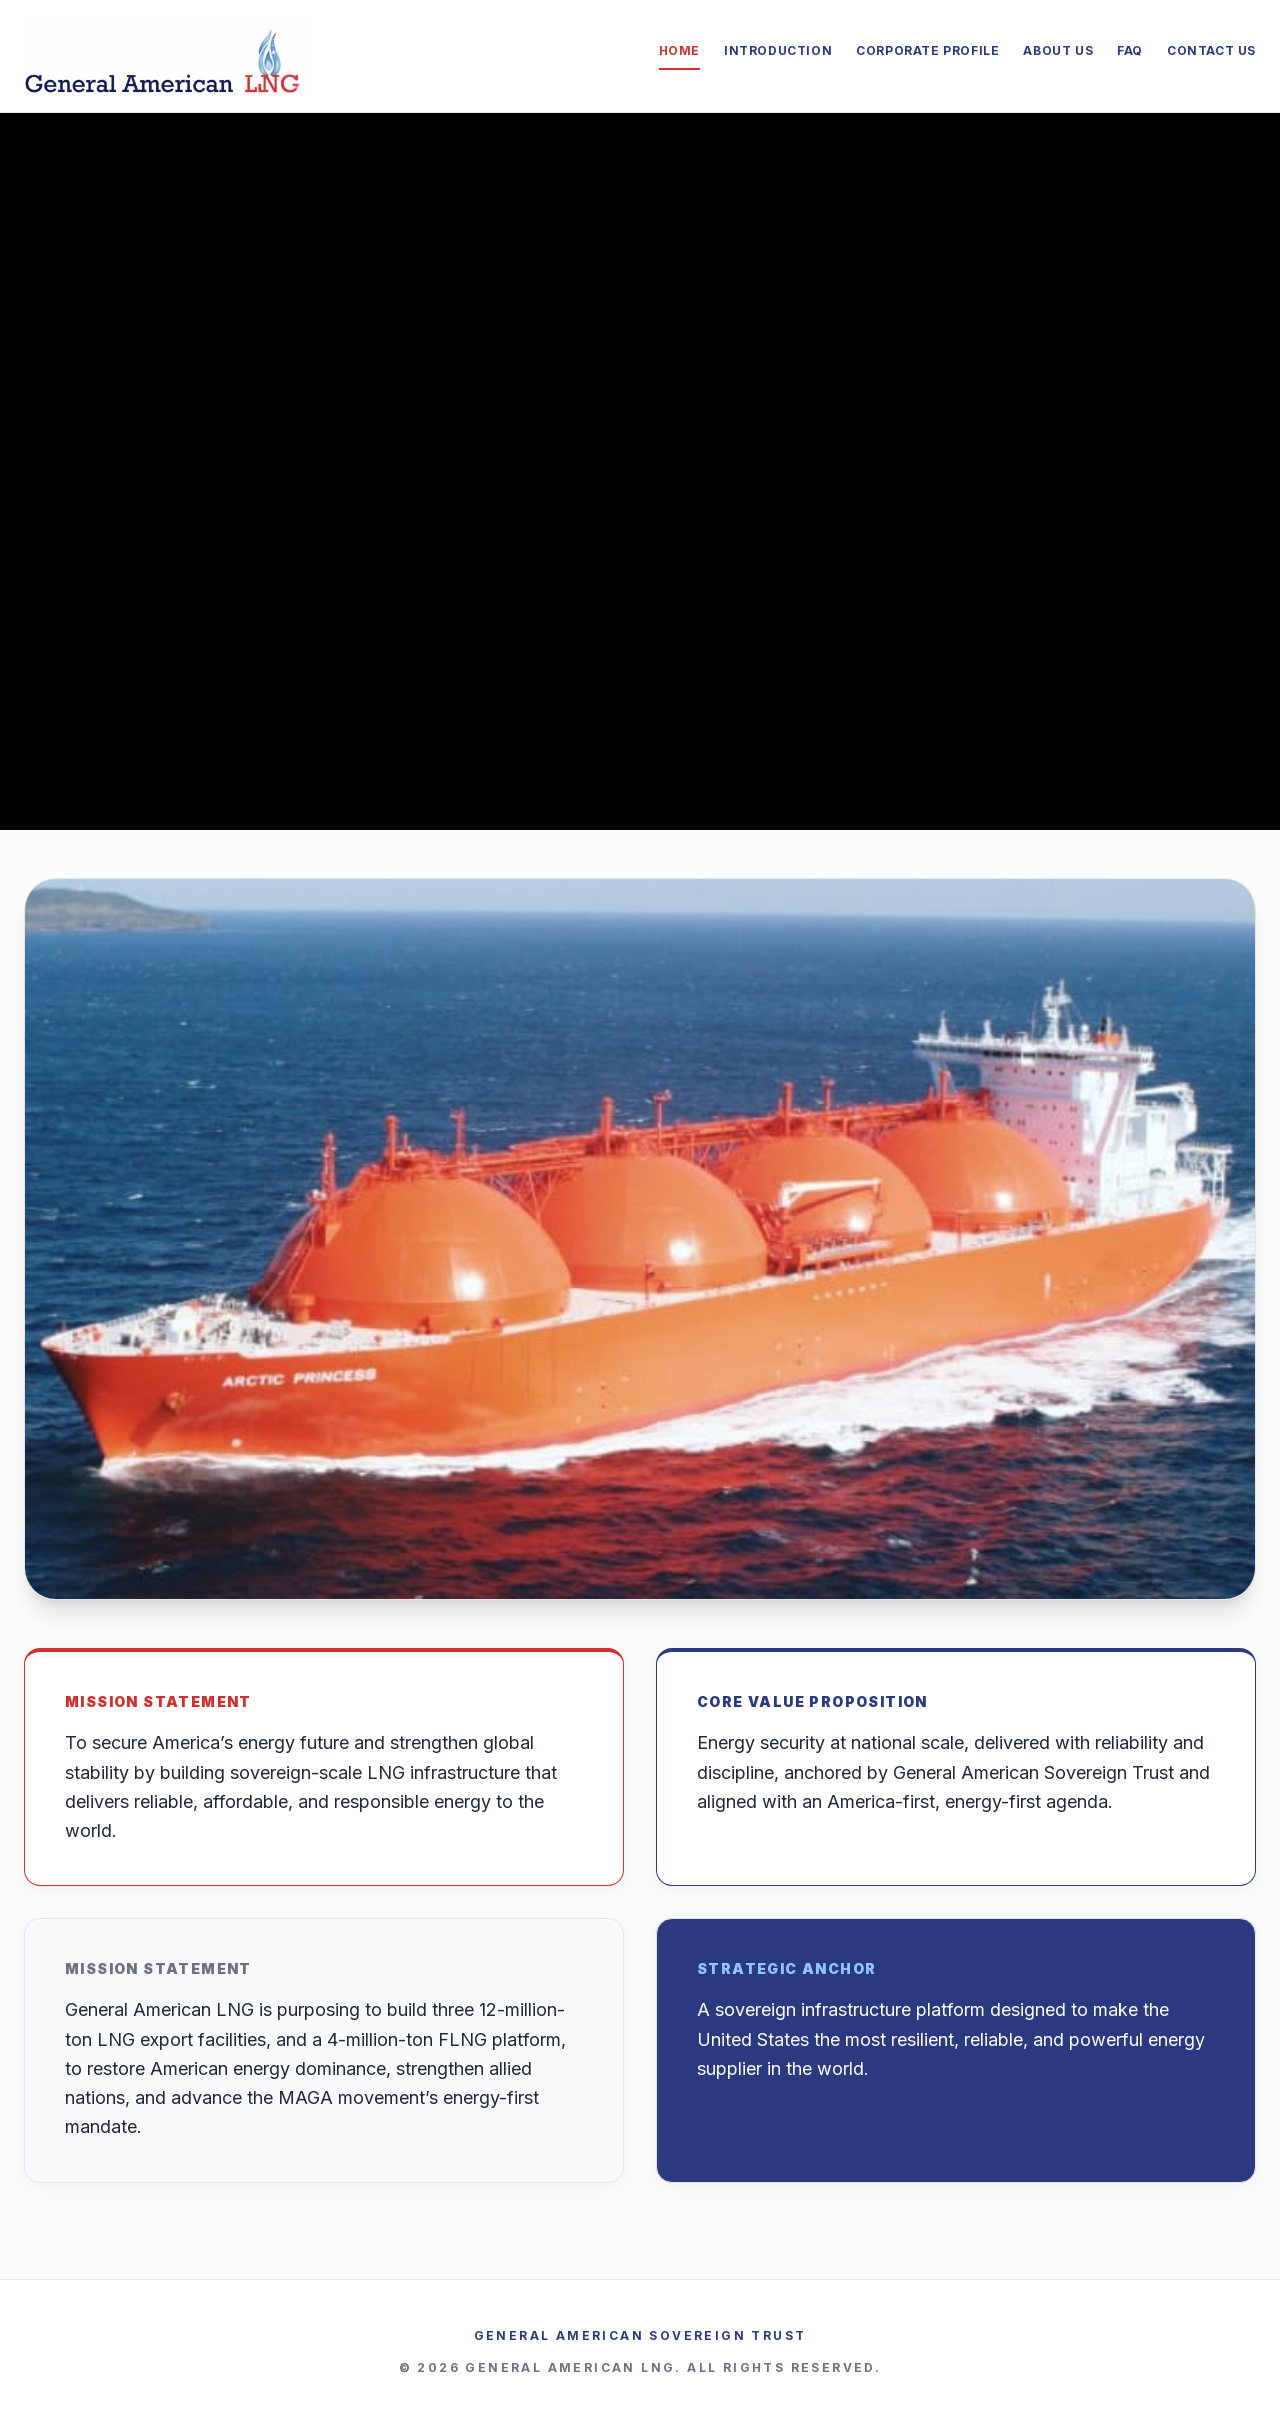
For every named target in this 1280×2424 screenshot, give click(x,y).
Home (679, 50)
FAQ (1130, 50)
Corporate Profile (927, 50)
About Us (1058, 50)
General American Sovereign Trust (640, 2335)
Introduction (778, 50)
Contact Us (1211, 50)
